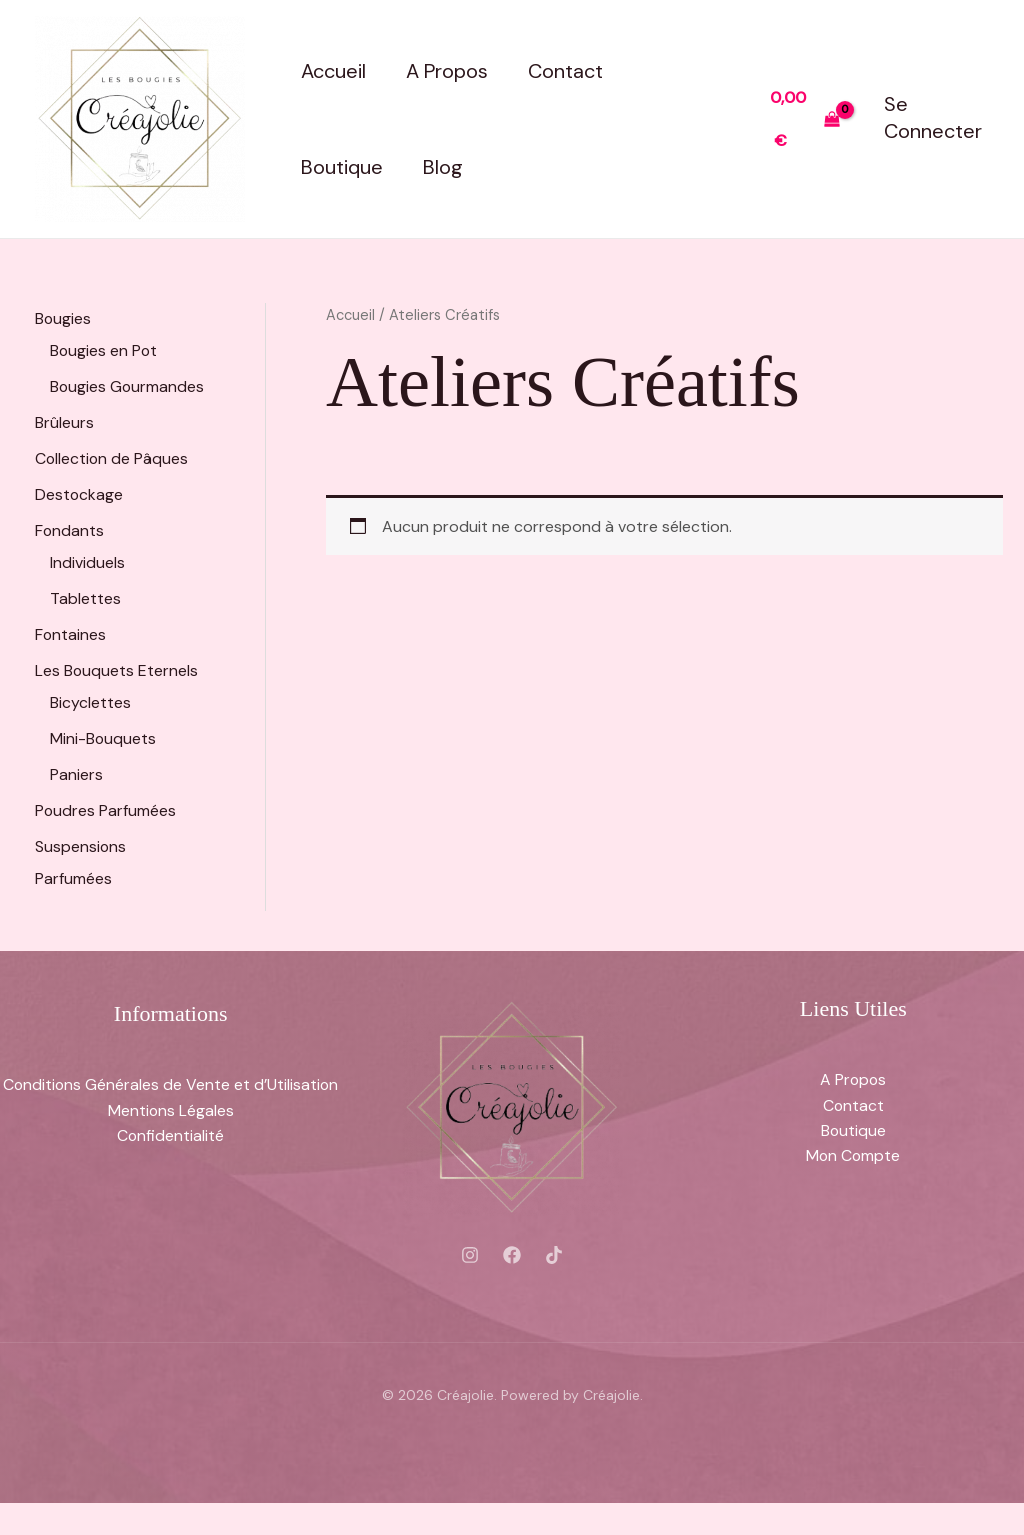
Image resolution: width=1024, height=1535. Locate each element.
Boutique (342, 167)
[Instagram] (470, 1287)
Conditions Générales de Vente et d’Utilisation (171, 1116)
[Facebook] (512, 1287)
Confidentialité (171, 1167)
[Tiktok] (554, 1287)
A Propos (447, 71)
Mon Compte (853, 1188)
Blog (443, 167)
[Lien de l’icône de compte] (936, 118)
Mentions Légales (170, 1142)
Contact (565, 71)
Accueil (333, 71)
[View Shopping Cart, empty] (805, 118)
